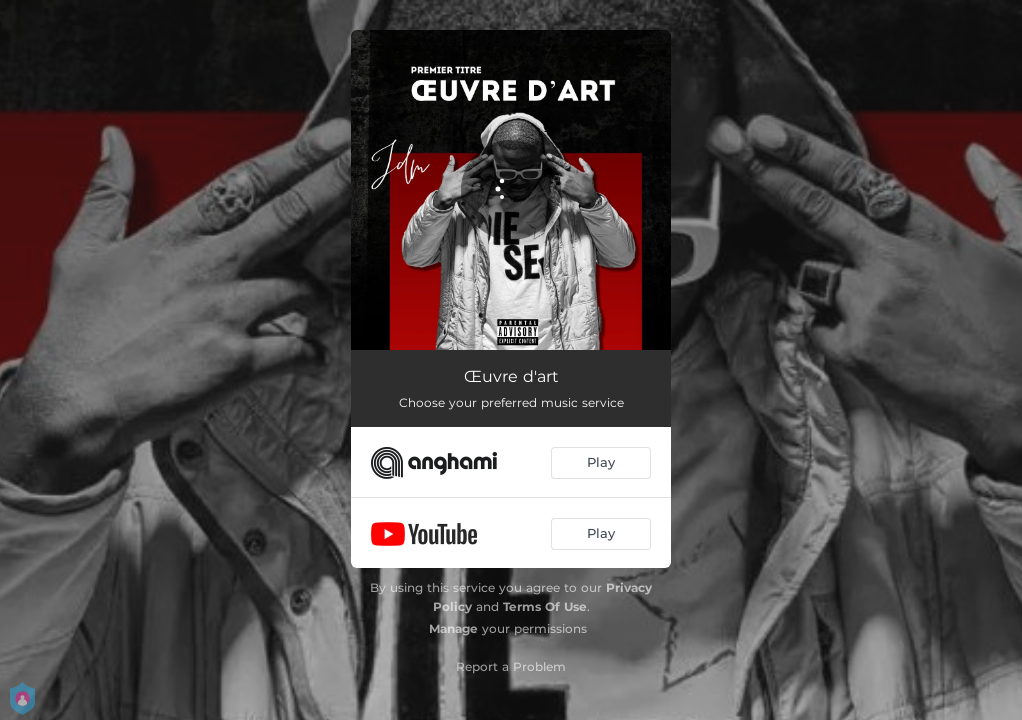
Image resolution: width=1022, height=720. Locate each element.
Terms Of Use (545, 606)
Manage (453, 628)
